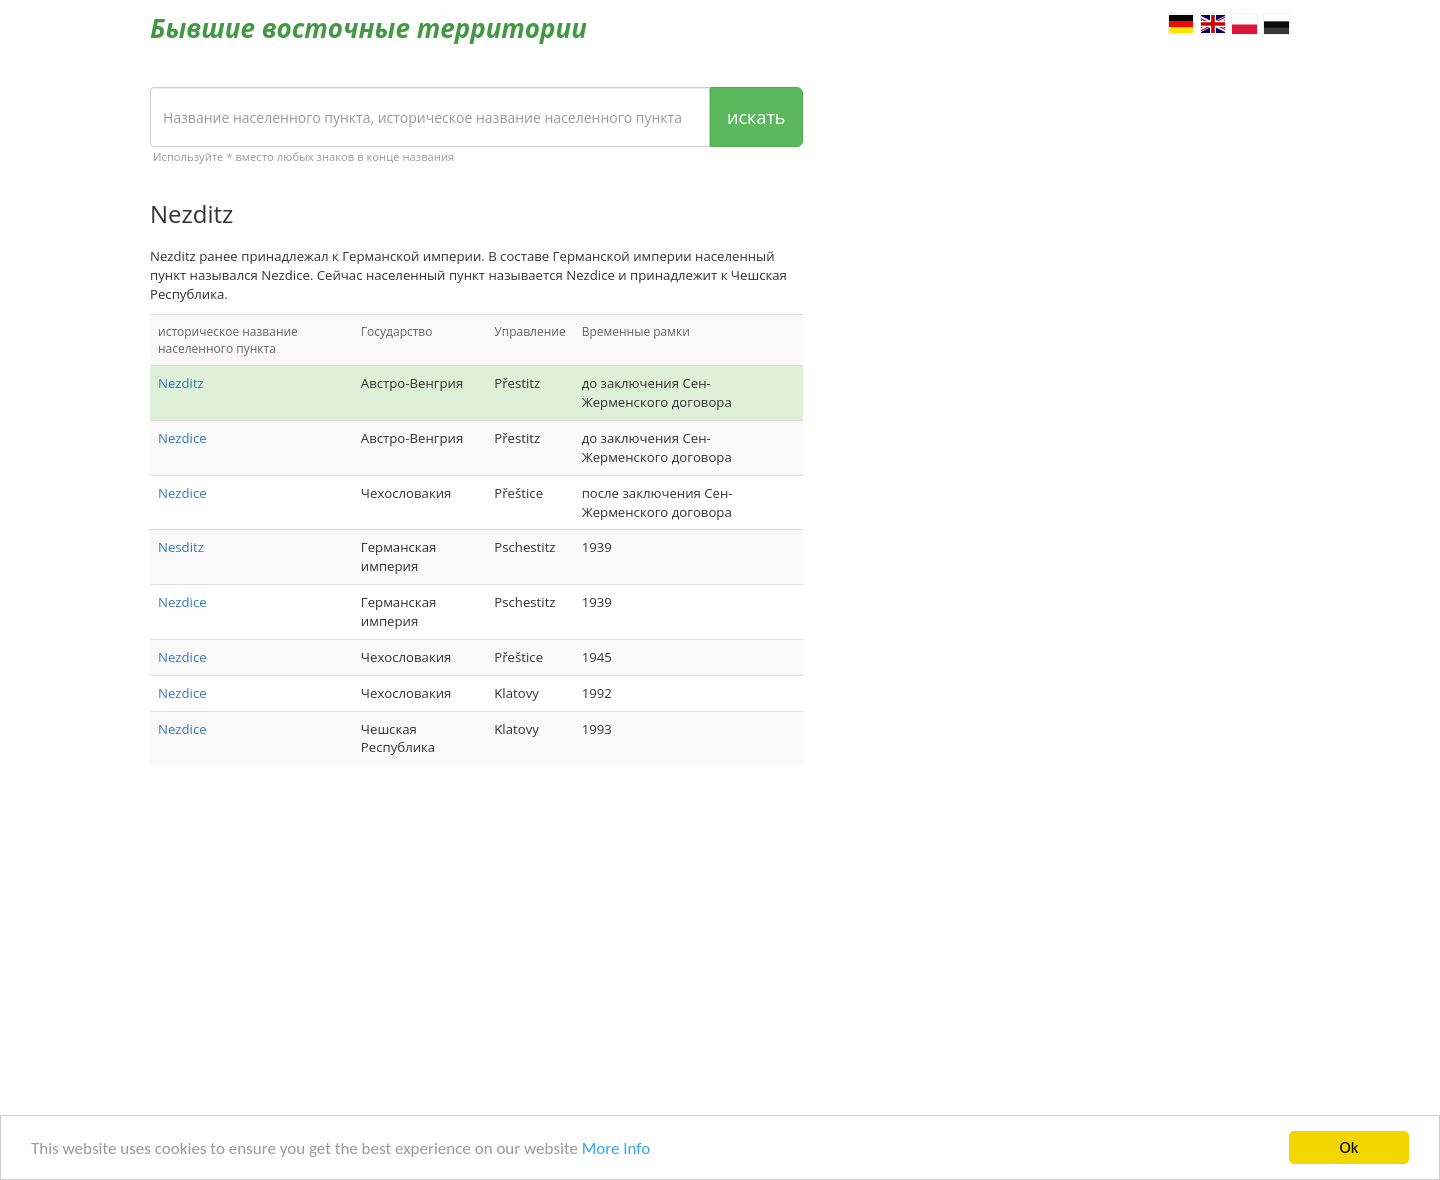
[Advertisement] (476, 940)
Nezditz (181, 383)
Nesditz (181, 547)
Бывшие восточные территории (368, 28)
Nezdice (182, 438)
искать (756, 117)
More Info (616, 1148)
